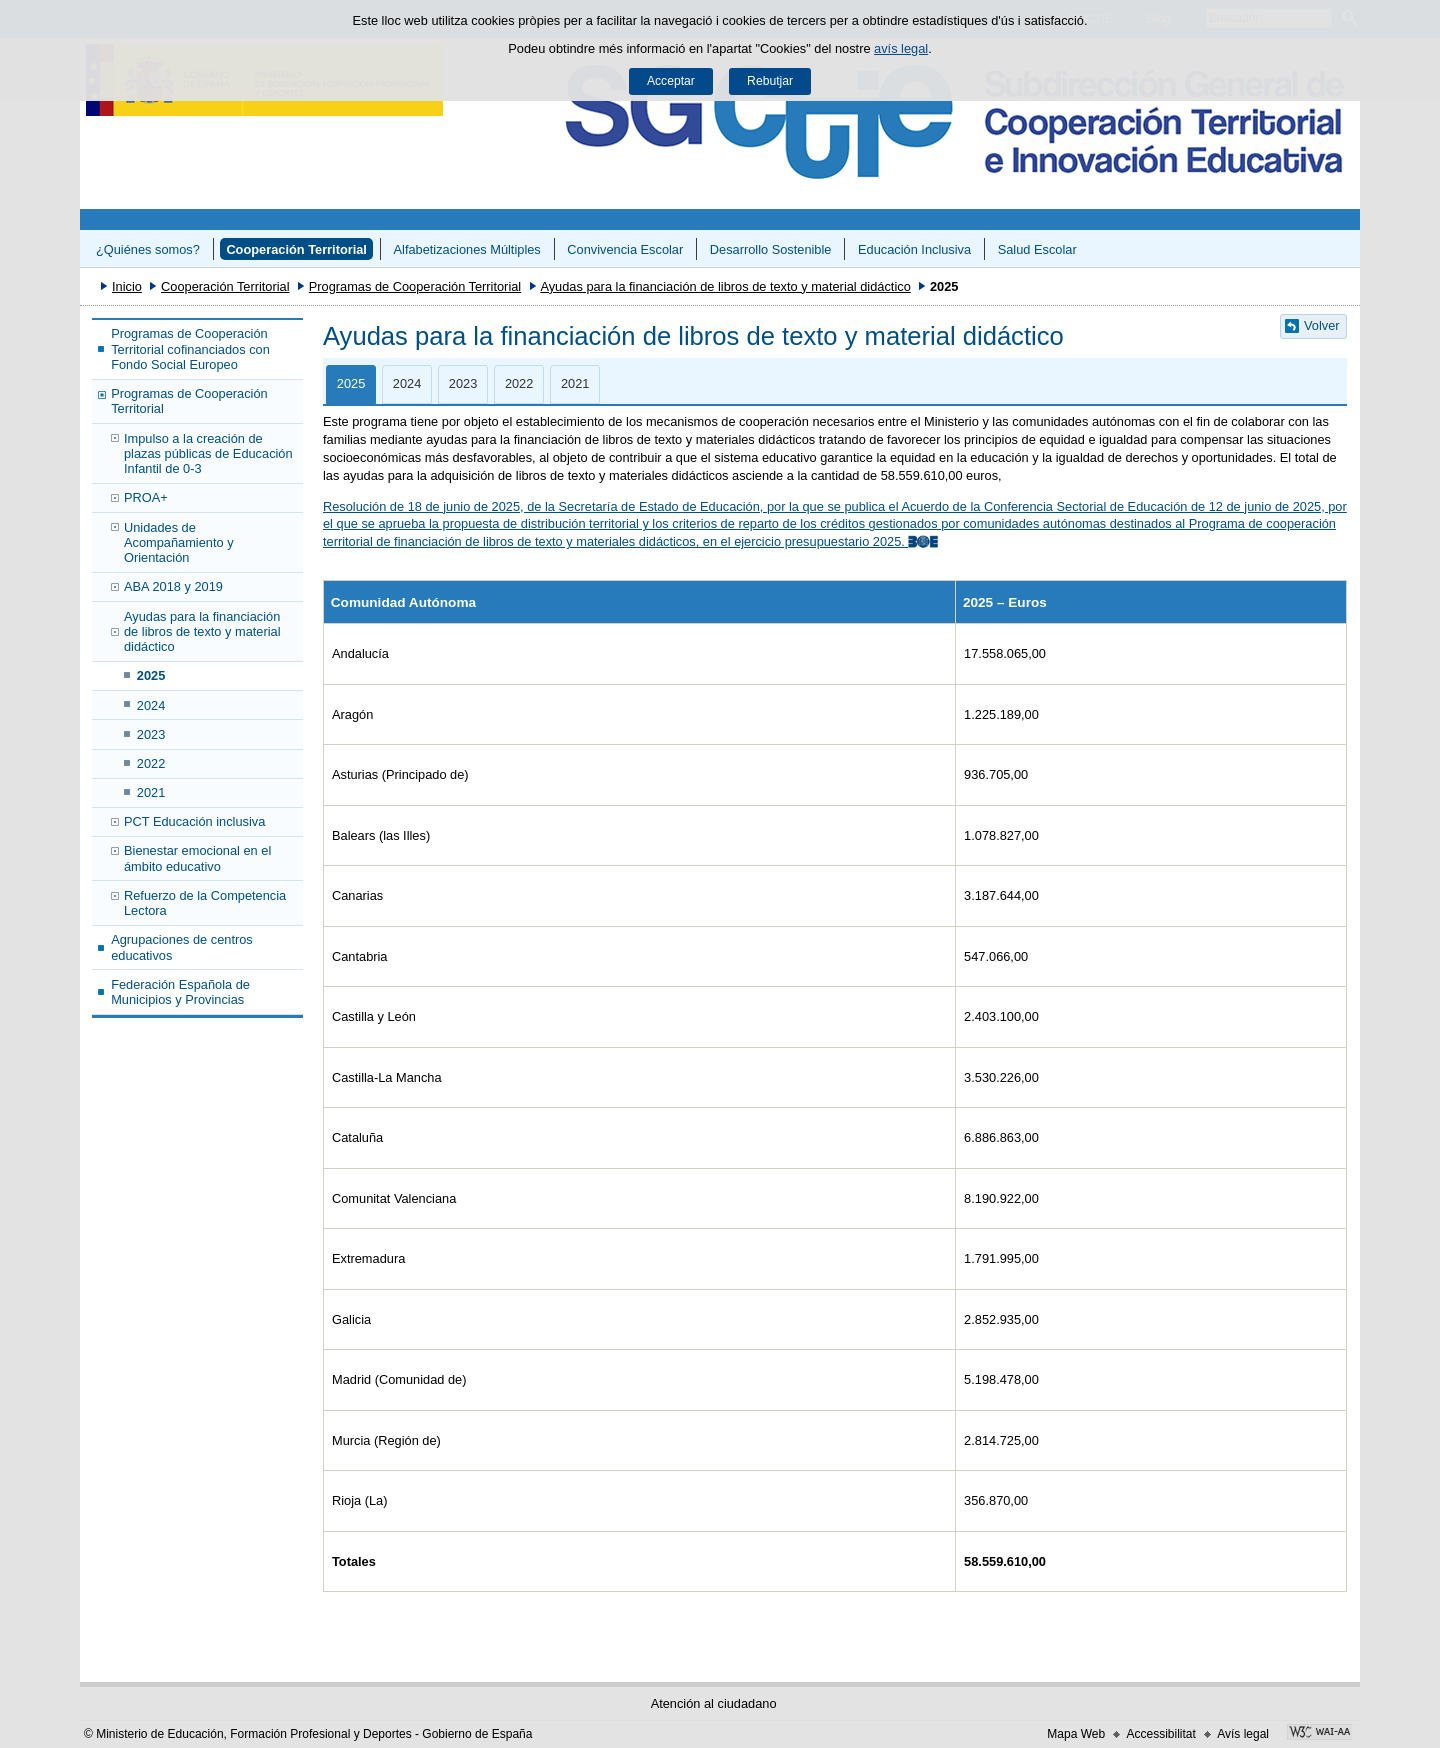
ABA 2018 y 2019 (173, 586)
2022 (151, 763)
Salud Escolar (1037, 249)
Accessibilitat (1160, 1734)
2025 (151, 675)
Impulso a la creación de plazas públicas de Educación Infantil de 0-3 (208, 454)
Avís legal (1243, 1734)
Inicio (127, 286)
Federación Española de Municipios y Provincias (180, 992)
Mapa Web (1076, 1734)
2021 (151, 792)
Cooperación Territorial (296, 249)
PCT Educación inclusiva (194, 821)
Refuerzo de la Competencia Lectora (205, 903)
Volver (1322, 325)
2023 (151, 734)
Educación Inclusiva (914, 249)
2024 (151, 705)
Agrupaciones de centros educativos (182, 947)
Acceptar (671, 81)
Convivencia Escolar (625, 249)
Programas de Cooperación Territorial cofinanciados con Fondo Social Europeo (190, 349)
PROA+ (146, 497)
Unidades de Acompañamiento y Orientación (179, 543)
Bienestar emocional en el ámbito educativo (197, 858)
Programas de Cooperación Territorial (415, 286)
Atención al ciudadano (714, 1703)
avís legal (901, 48)
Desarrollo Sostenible (771, 249)
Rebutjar (770, 81)
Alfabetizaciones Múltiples (467, 249)
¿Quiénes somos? (148, 249)
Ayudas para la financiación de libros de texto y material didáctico (725, 286)
